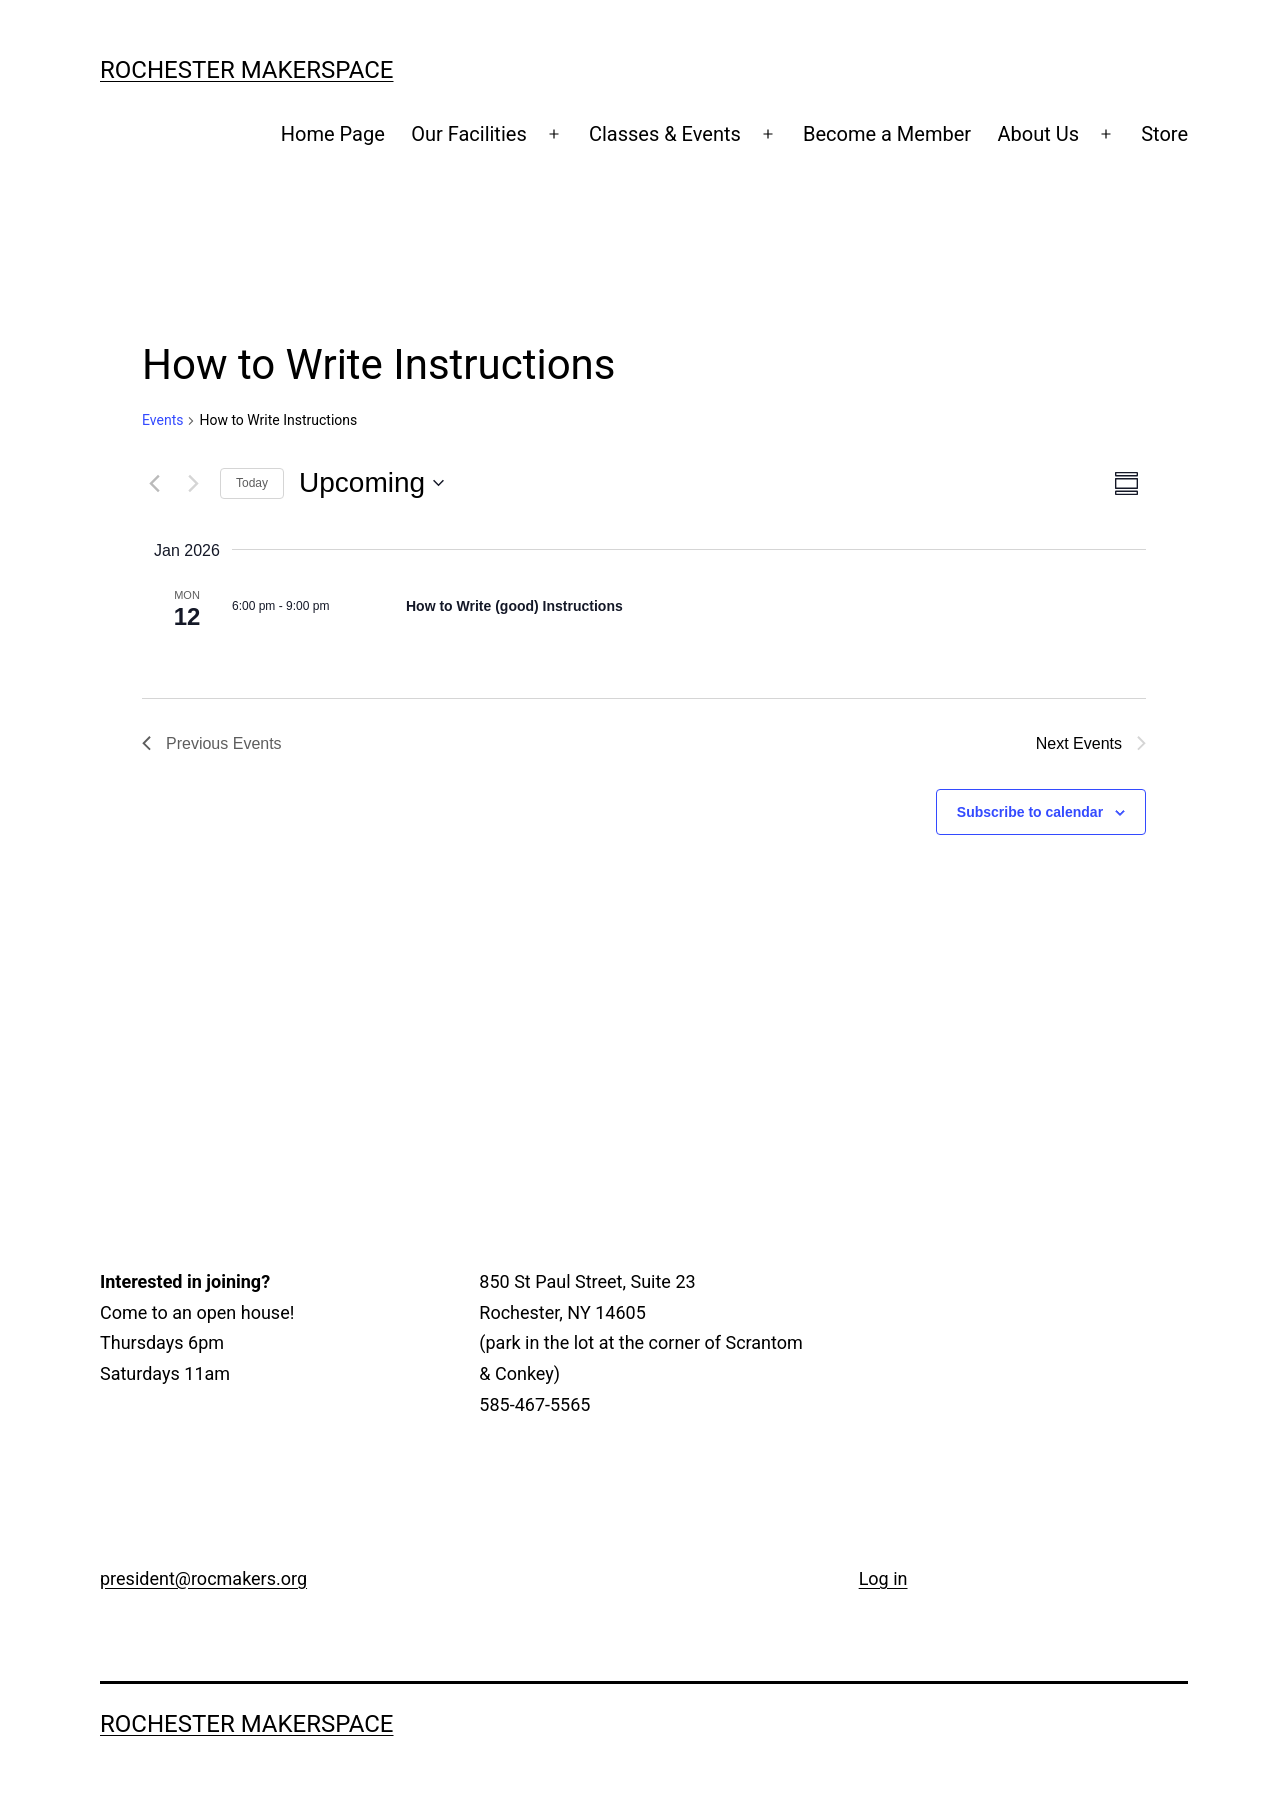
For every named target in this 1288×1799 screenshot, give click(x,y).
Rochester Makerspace (247, 70)
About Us (1038, 134)
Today (252, 483)
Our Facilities (469, 134)
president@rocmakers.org (203, 1578)
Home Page (333, 134)
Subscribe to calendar (1030, 812)
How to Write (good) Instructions (514, 606)
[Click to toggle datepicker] (371, 483)
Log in (883, 1578)
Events (162, 420)
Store (1164, 134)
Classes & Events (665, 134)
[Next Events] (193, 483)
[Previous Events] (154, 483)
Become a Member (887, 134)
